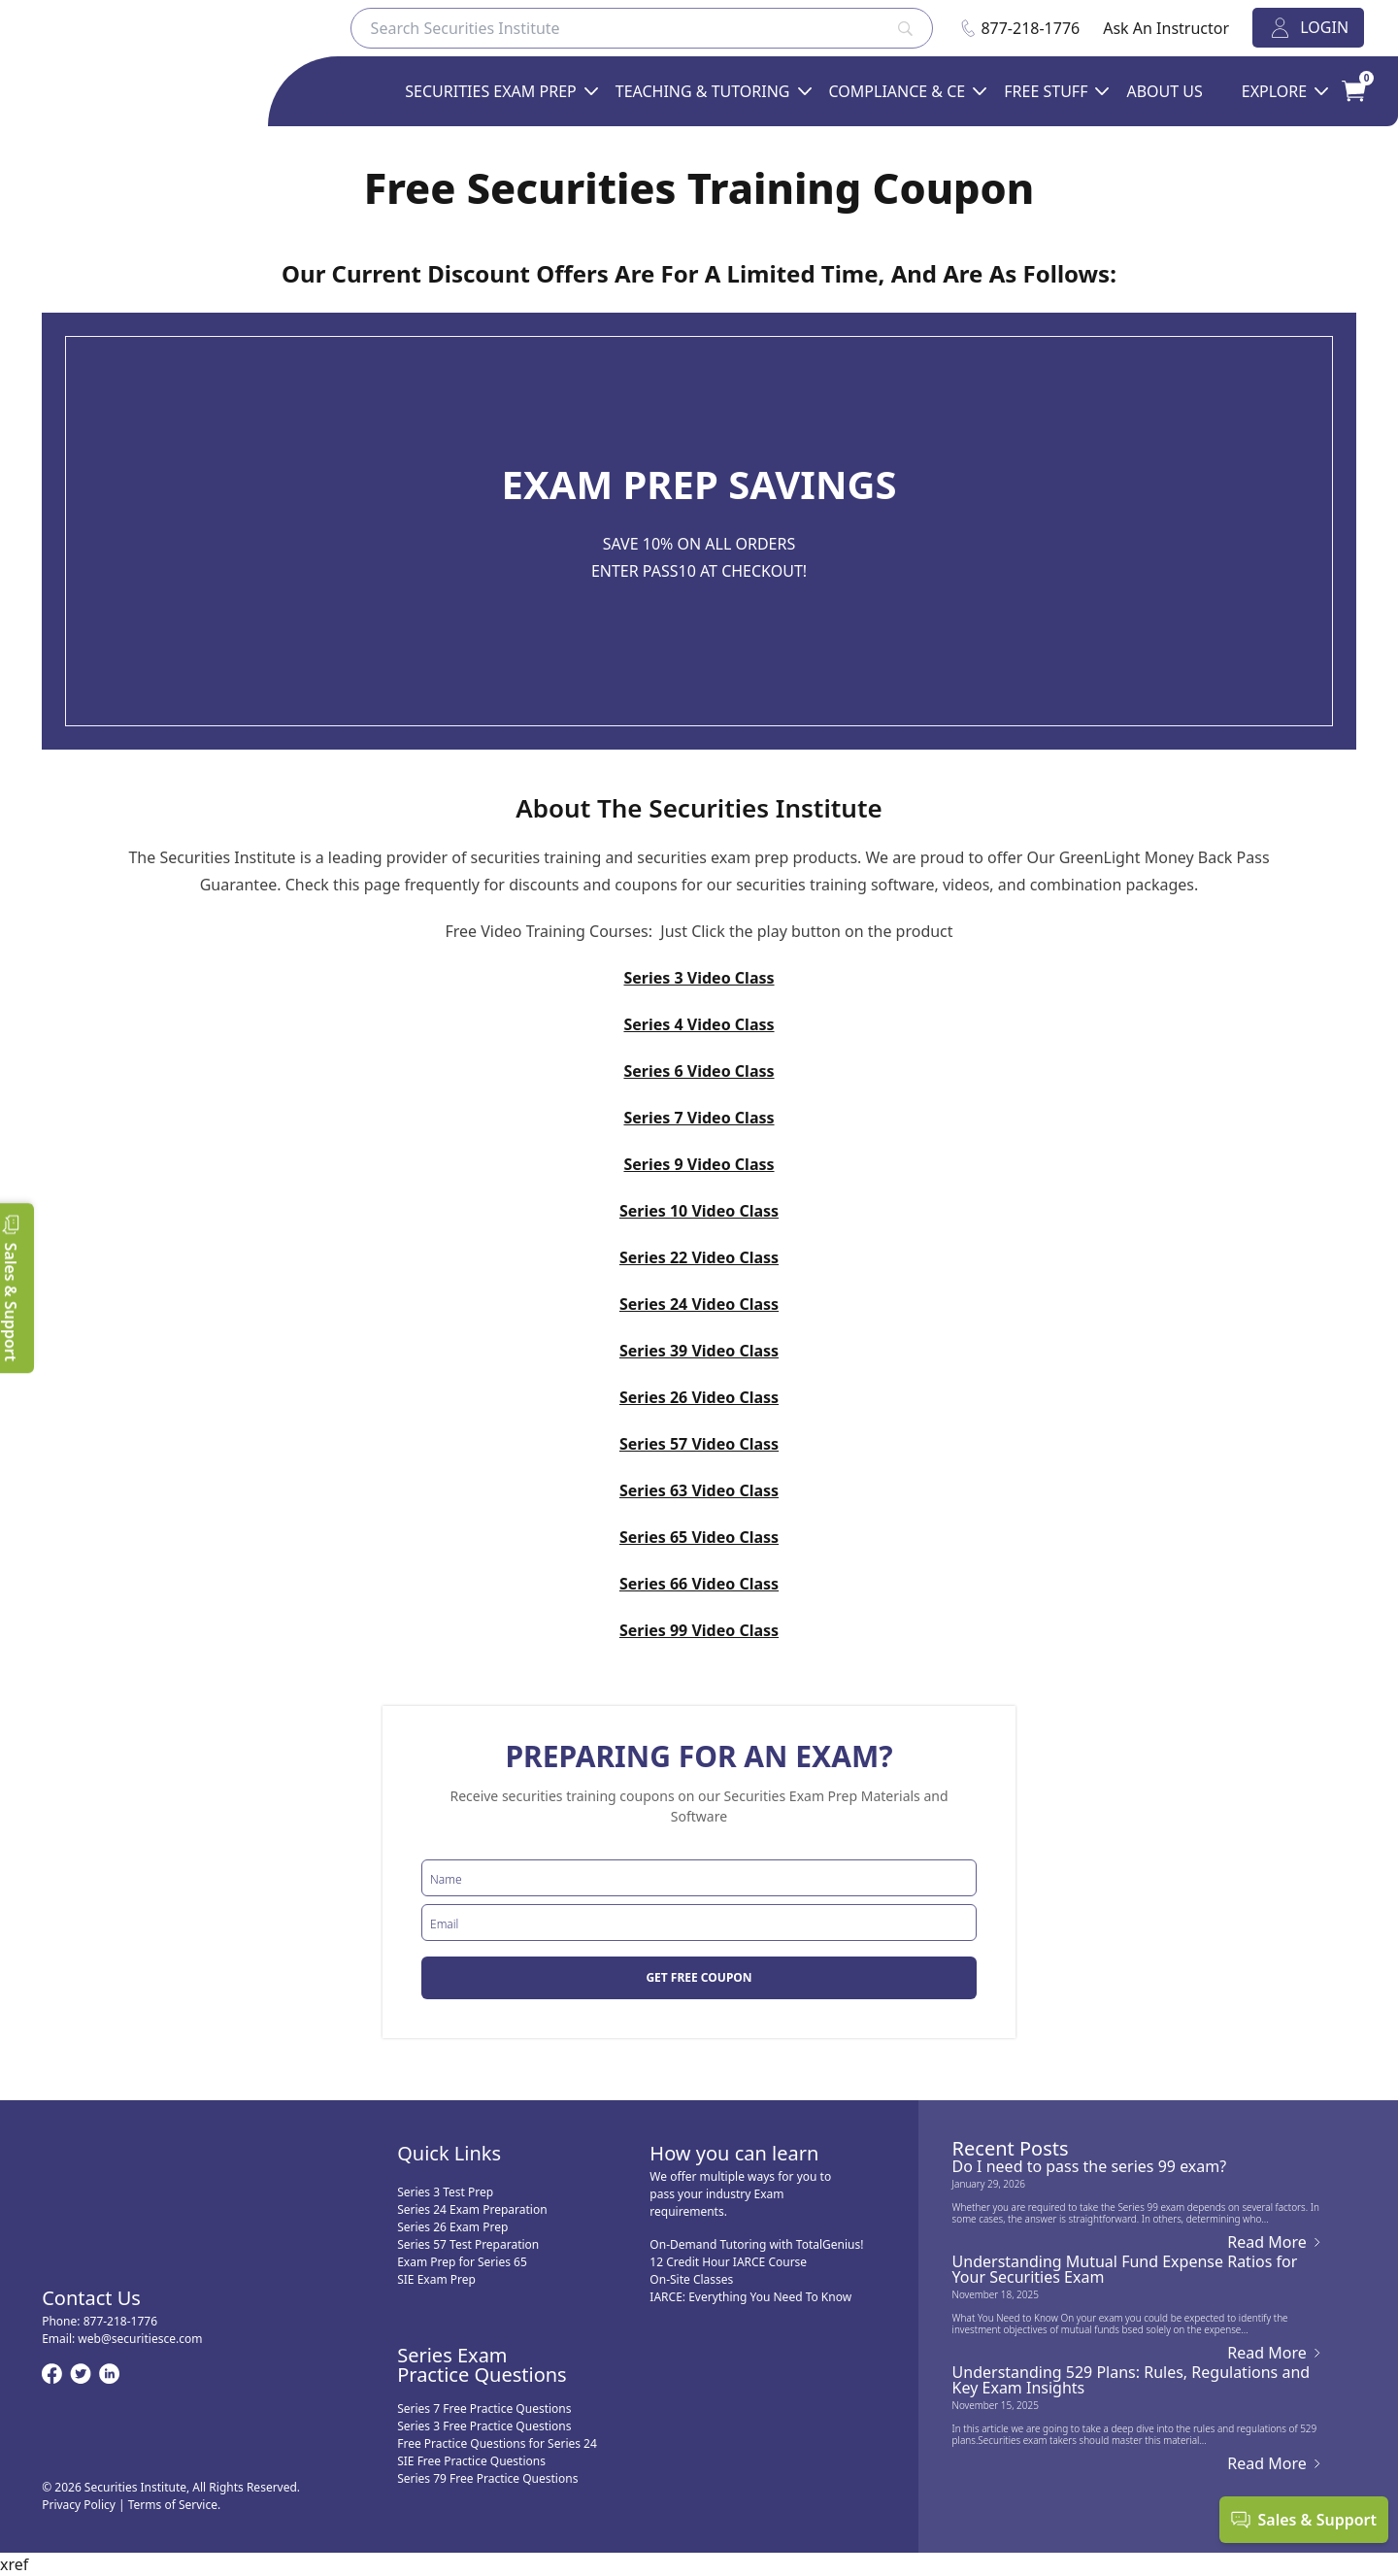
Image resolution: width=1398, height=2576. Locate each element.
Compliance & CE (897, 91)
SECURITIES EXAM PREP (490, 91)
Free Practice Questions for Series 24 (497, 2443)
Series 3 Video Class (698, 977)
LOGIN (1308, 28)
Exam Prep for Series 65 (462, 2262)
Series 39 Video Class (699, 1350)
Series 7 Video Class (698, 1117)
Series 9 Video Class (698, 1164)
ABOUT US (1164, 91)
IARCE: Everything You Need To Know (750, 2297)
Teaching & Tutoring (703, 91)
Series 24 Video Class (699, 1304)
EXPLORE (1274, 91)
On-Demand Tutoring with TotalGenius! (756, 2244)
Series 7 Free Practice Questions (484, 2408)
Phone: (99, 2321)
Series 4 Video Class (698, 1024)
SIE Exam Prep (436, 2279)
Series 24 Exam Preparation (472, 2209)
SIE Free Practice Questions (471, 2461)
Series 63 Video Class (699, 1490)
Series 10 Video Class (699, 1210)
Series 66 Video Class (699, 1583)
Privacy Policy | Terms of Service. (131, 2504)
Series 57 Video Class (699, 1444)
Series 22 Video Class (699, 1257)
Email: (122, 2338)
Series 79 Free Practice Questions (487, 2478)
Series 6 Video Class (698, 1071)
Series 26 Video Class (699, 1397)
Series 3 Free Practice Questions (484, 2426)
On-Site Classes (691, 2279)
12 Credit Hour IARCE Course (728, 2262)
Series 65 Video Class (699, 1537)
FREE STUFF (1045, 91)
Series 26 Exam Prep (452, 2227)
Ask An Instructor (1166, 28)
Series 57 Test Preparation (468, 2244)
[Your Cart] (1341, 91)
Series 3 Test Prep (445, 2192)
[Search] (641, 28)
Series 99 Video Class (699, 1630)
